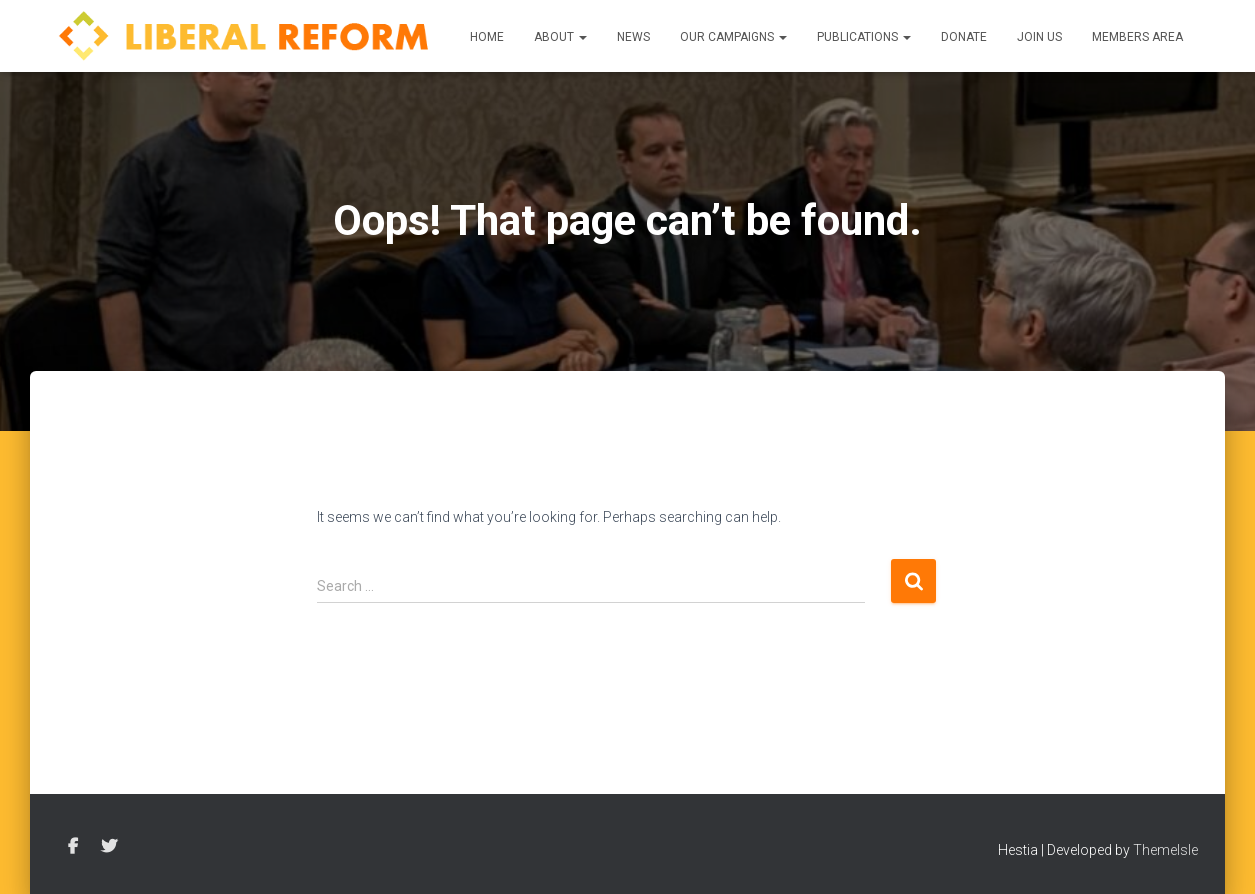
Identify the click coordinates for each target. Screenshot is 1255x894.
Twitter (109, 847)
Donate (964, 37)
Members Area (1137, 37)
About (560, 37)
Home (487, 37)
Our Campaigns (733, 37)
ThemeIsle (1165, 850)
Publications (864, 37)
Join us (1039, 37)
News (633, 37)
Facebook (73, 847)
